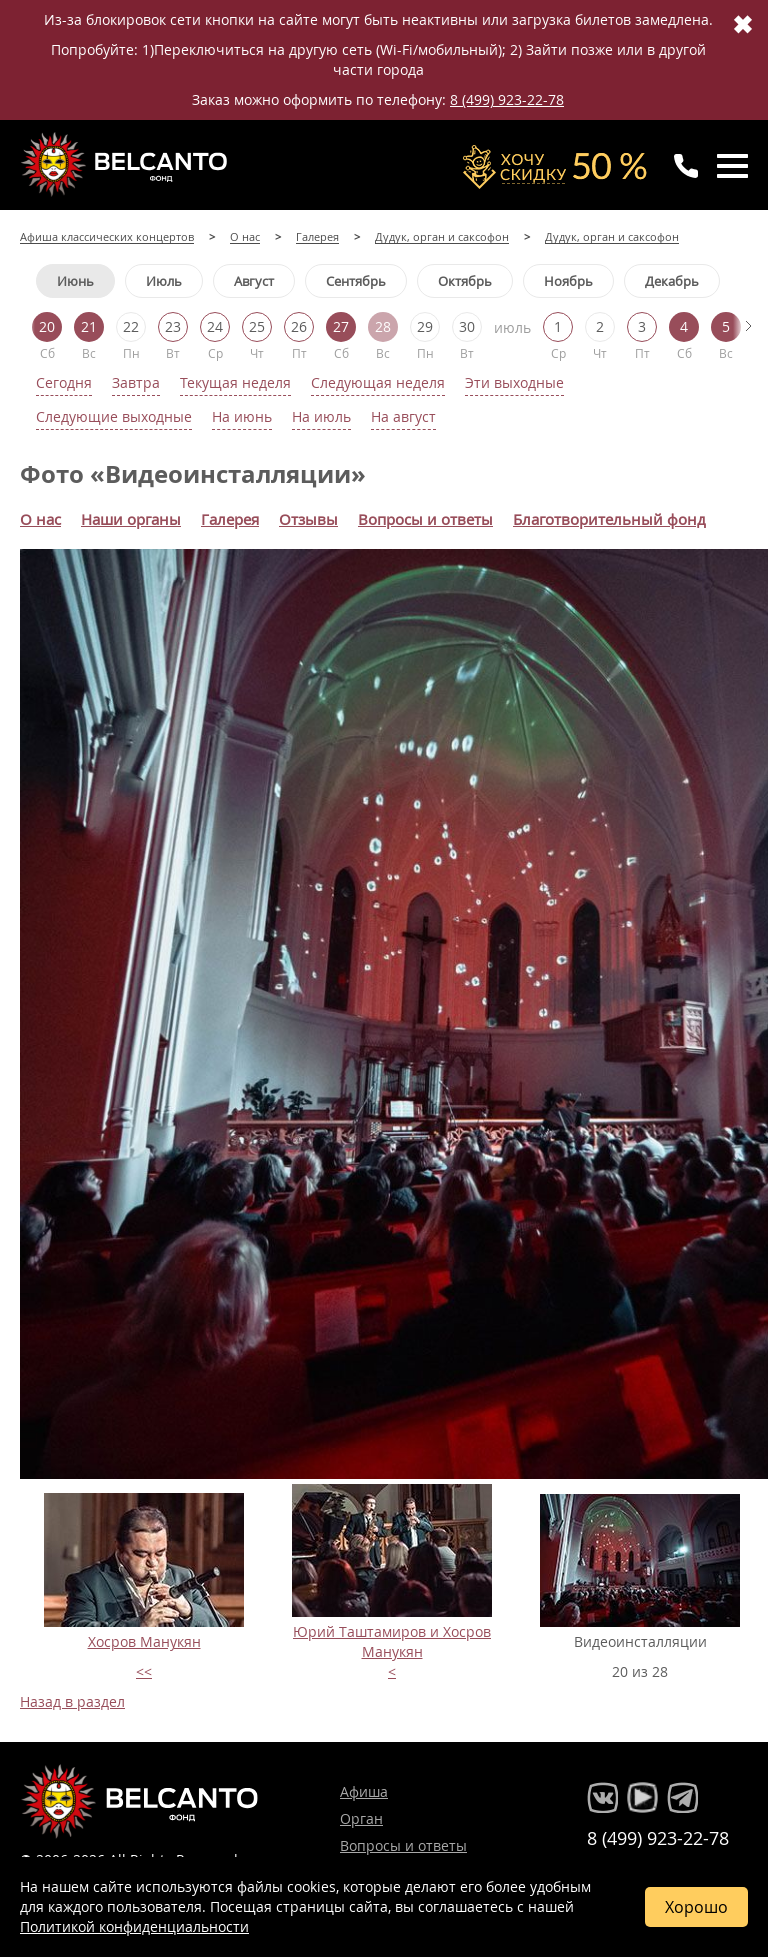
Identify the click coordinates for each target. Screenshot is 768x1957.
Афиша (364, 1791)
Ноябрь (568, 281)
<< (144, 1671)
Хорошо (696, 1907)
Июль (164, 281)
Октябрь (465, 281)
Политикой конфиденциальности (134, 1926)
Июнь (75, 281)
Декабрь (672, 281)
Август (254, 281)
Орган (361, 1818)
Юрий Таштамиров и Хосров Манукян (392, 1641)
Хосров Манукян (144, 1641)
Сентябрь (356, 281)
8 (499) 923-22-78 (507, 99)
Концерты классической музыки (126, 164)
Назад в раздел (72, 1701)
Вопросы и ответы (403, 1845)
